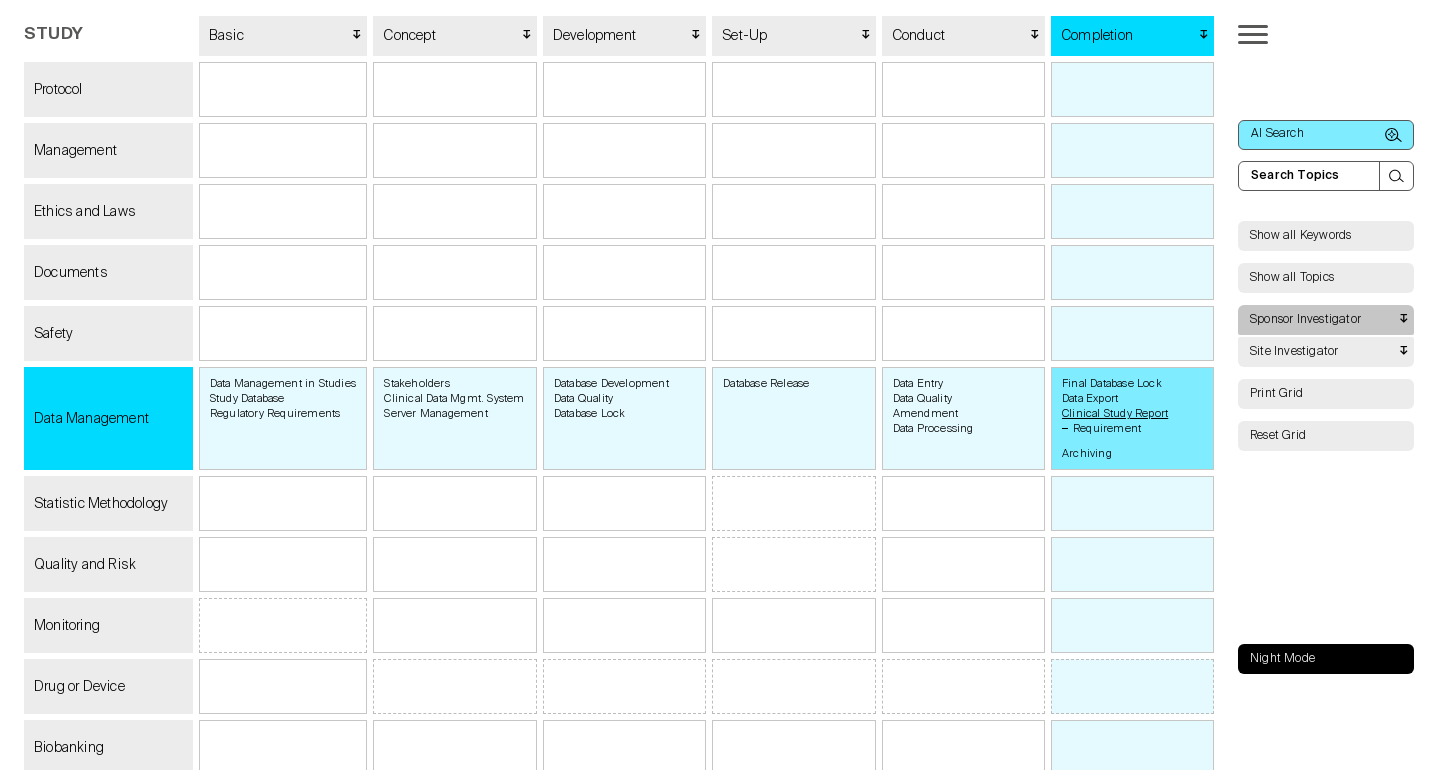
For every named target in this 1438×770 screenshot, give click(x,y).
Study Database (247, 398)
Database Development (611, 383)
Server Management (435, 413)
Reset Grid (1278, 436)
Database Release (766, 383)
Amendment (926, 413)
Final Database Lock (1112, 383)
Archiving (1087, 453)
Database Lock (590, 413)
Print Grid (1276, 394)
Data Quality (583, 398)
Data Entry (918, 383)
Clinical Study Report (1115, 413)
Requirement (1107, 428)
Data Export (1090, 398)
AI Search (1326, 135)
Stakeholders (416, 383)
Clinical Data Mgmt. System (454, 398)
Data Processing (933, 428)
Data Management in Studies (283, 383)
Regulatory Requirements (275, 413)
